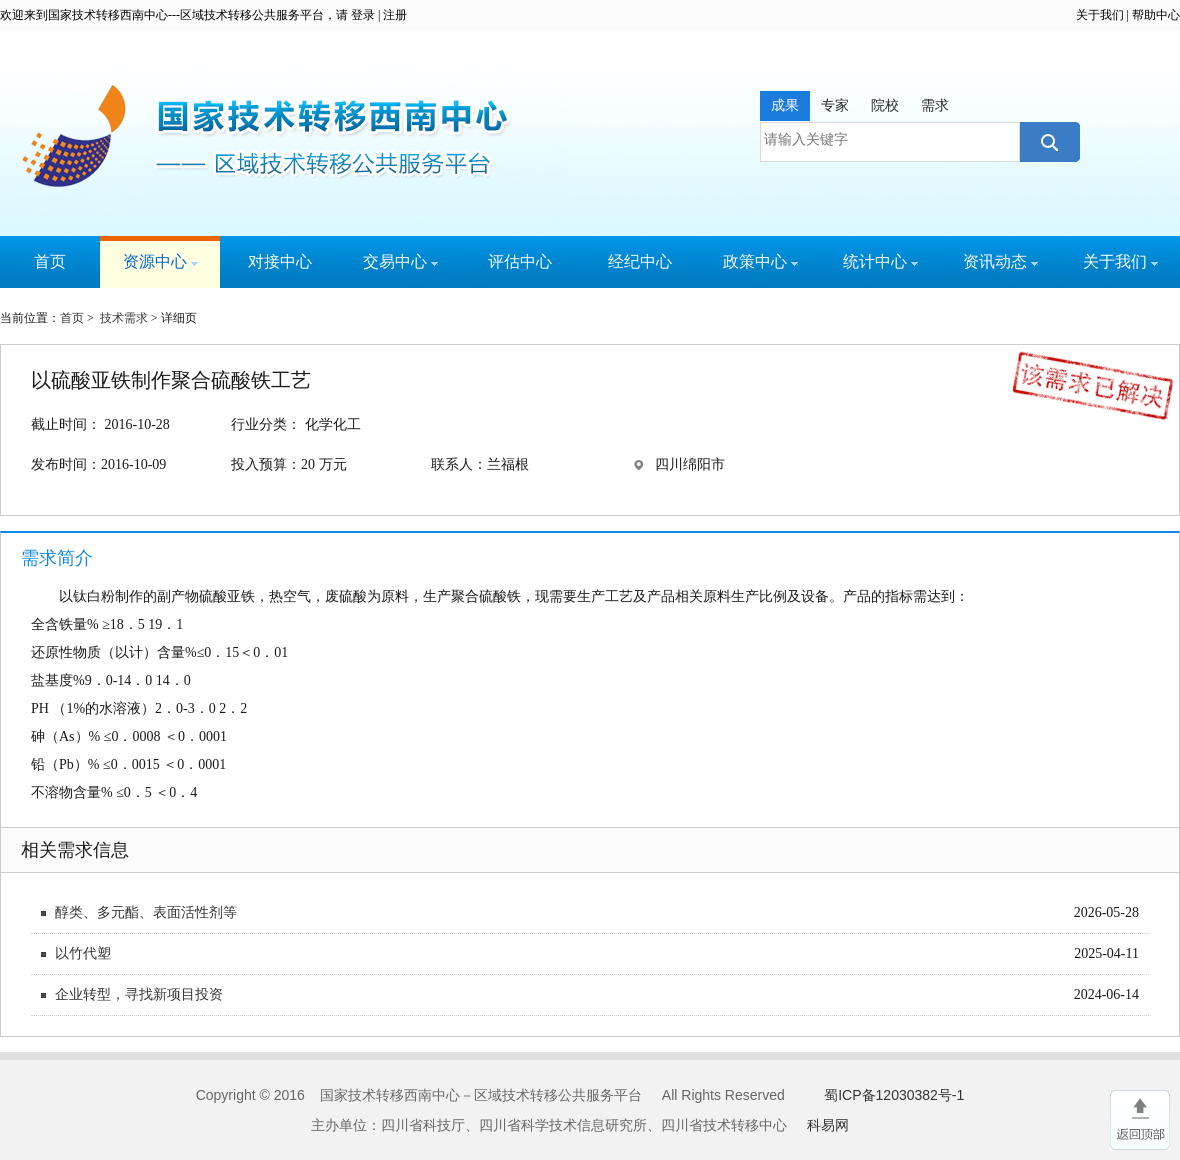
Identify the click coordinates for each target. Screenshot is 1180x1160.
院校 (885, 105)
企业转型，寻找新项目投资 (139, 994)
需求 (935, 105)
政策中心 (760, 261)
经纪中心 (640, 261)
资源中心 (160, 261)
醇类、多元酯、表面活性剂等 (146, 912)
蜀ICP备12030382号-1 (894, 1095)
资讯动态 (1000, 261)
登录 (363, 15)
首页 (50, 261)
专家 (835, 105)
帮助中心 (1156, 15)
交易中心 (400, 261)
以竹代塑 (83, 953)
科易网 (828, 1125)
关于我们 (1100, 15)
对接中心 (280, 261)
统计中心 (880, 261)
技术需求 (124, 318)
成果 (785, 105)
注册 (395, 15)
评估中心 (520, 261)
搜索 (1047, 142)
